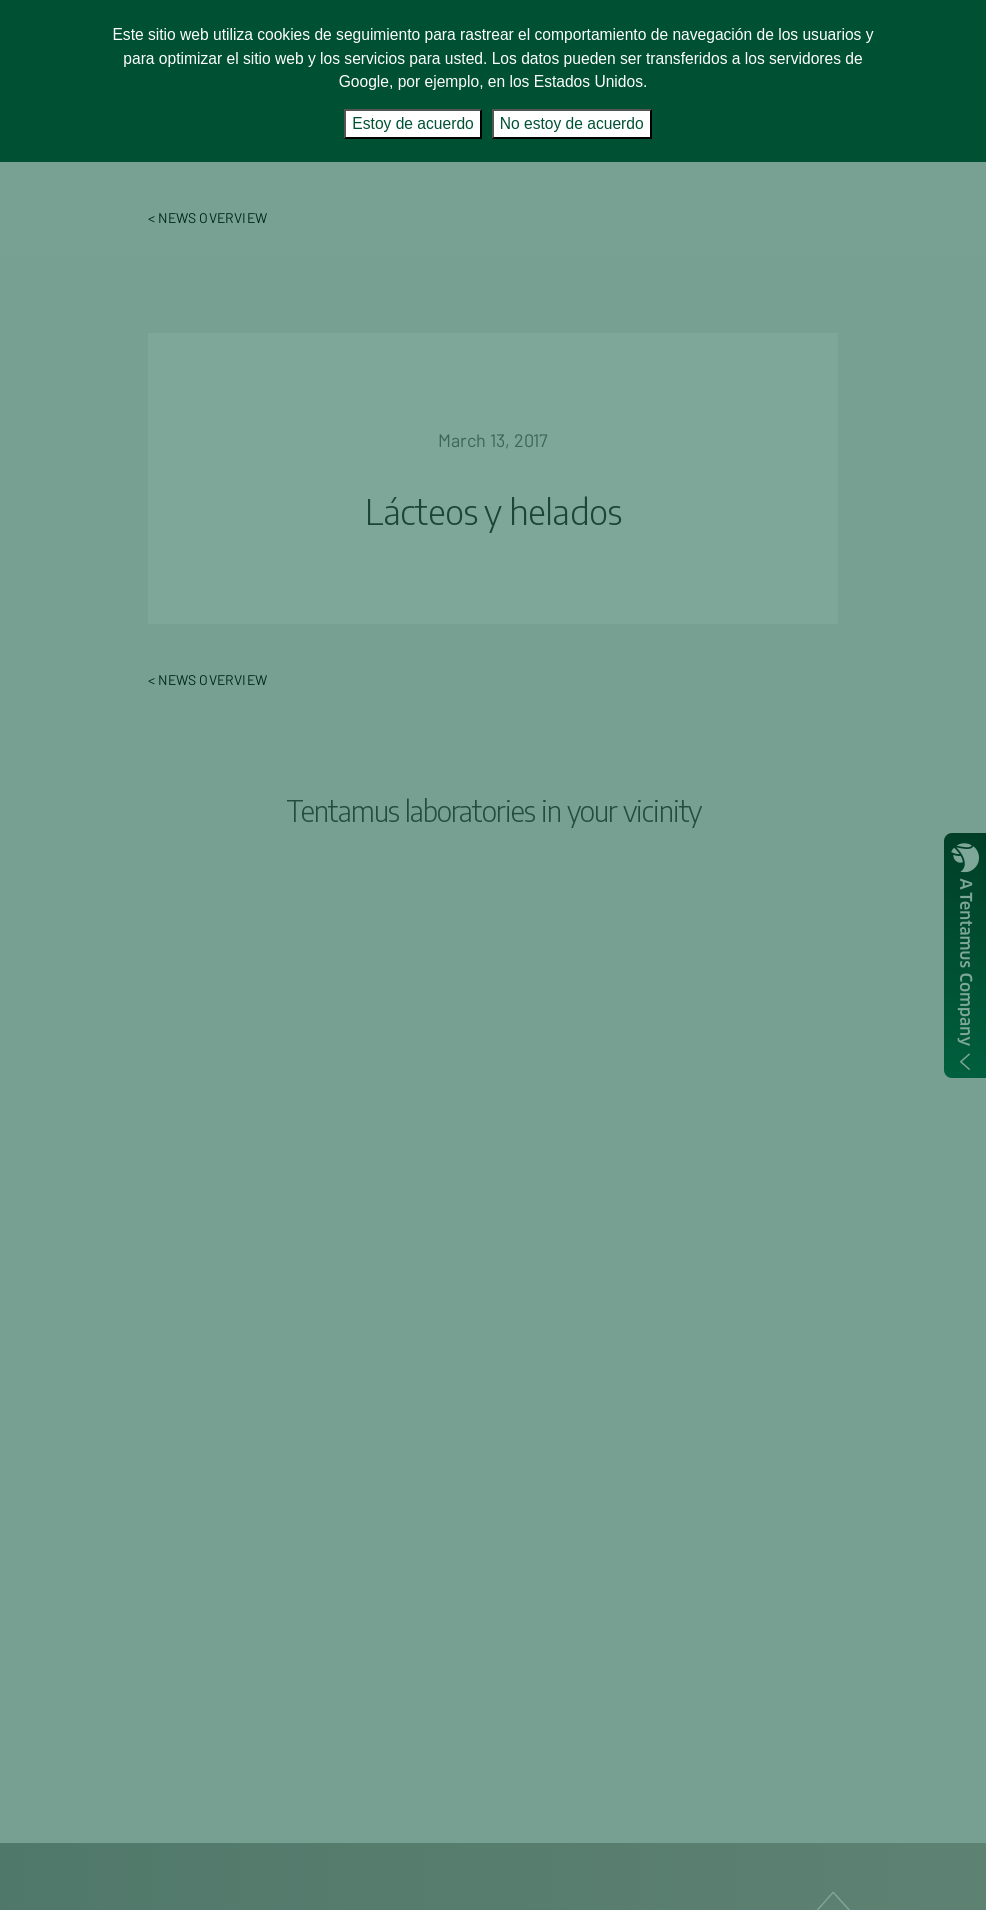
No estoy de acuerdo (572, 123)
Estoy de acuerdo (412, 123)
